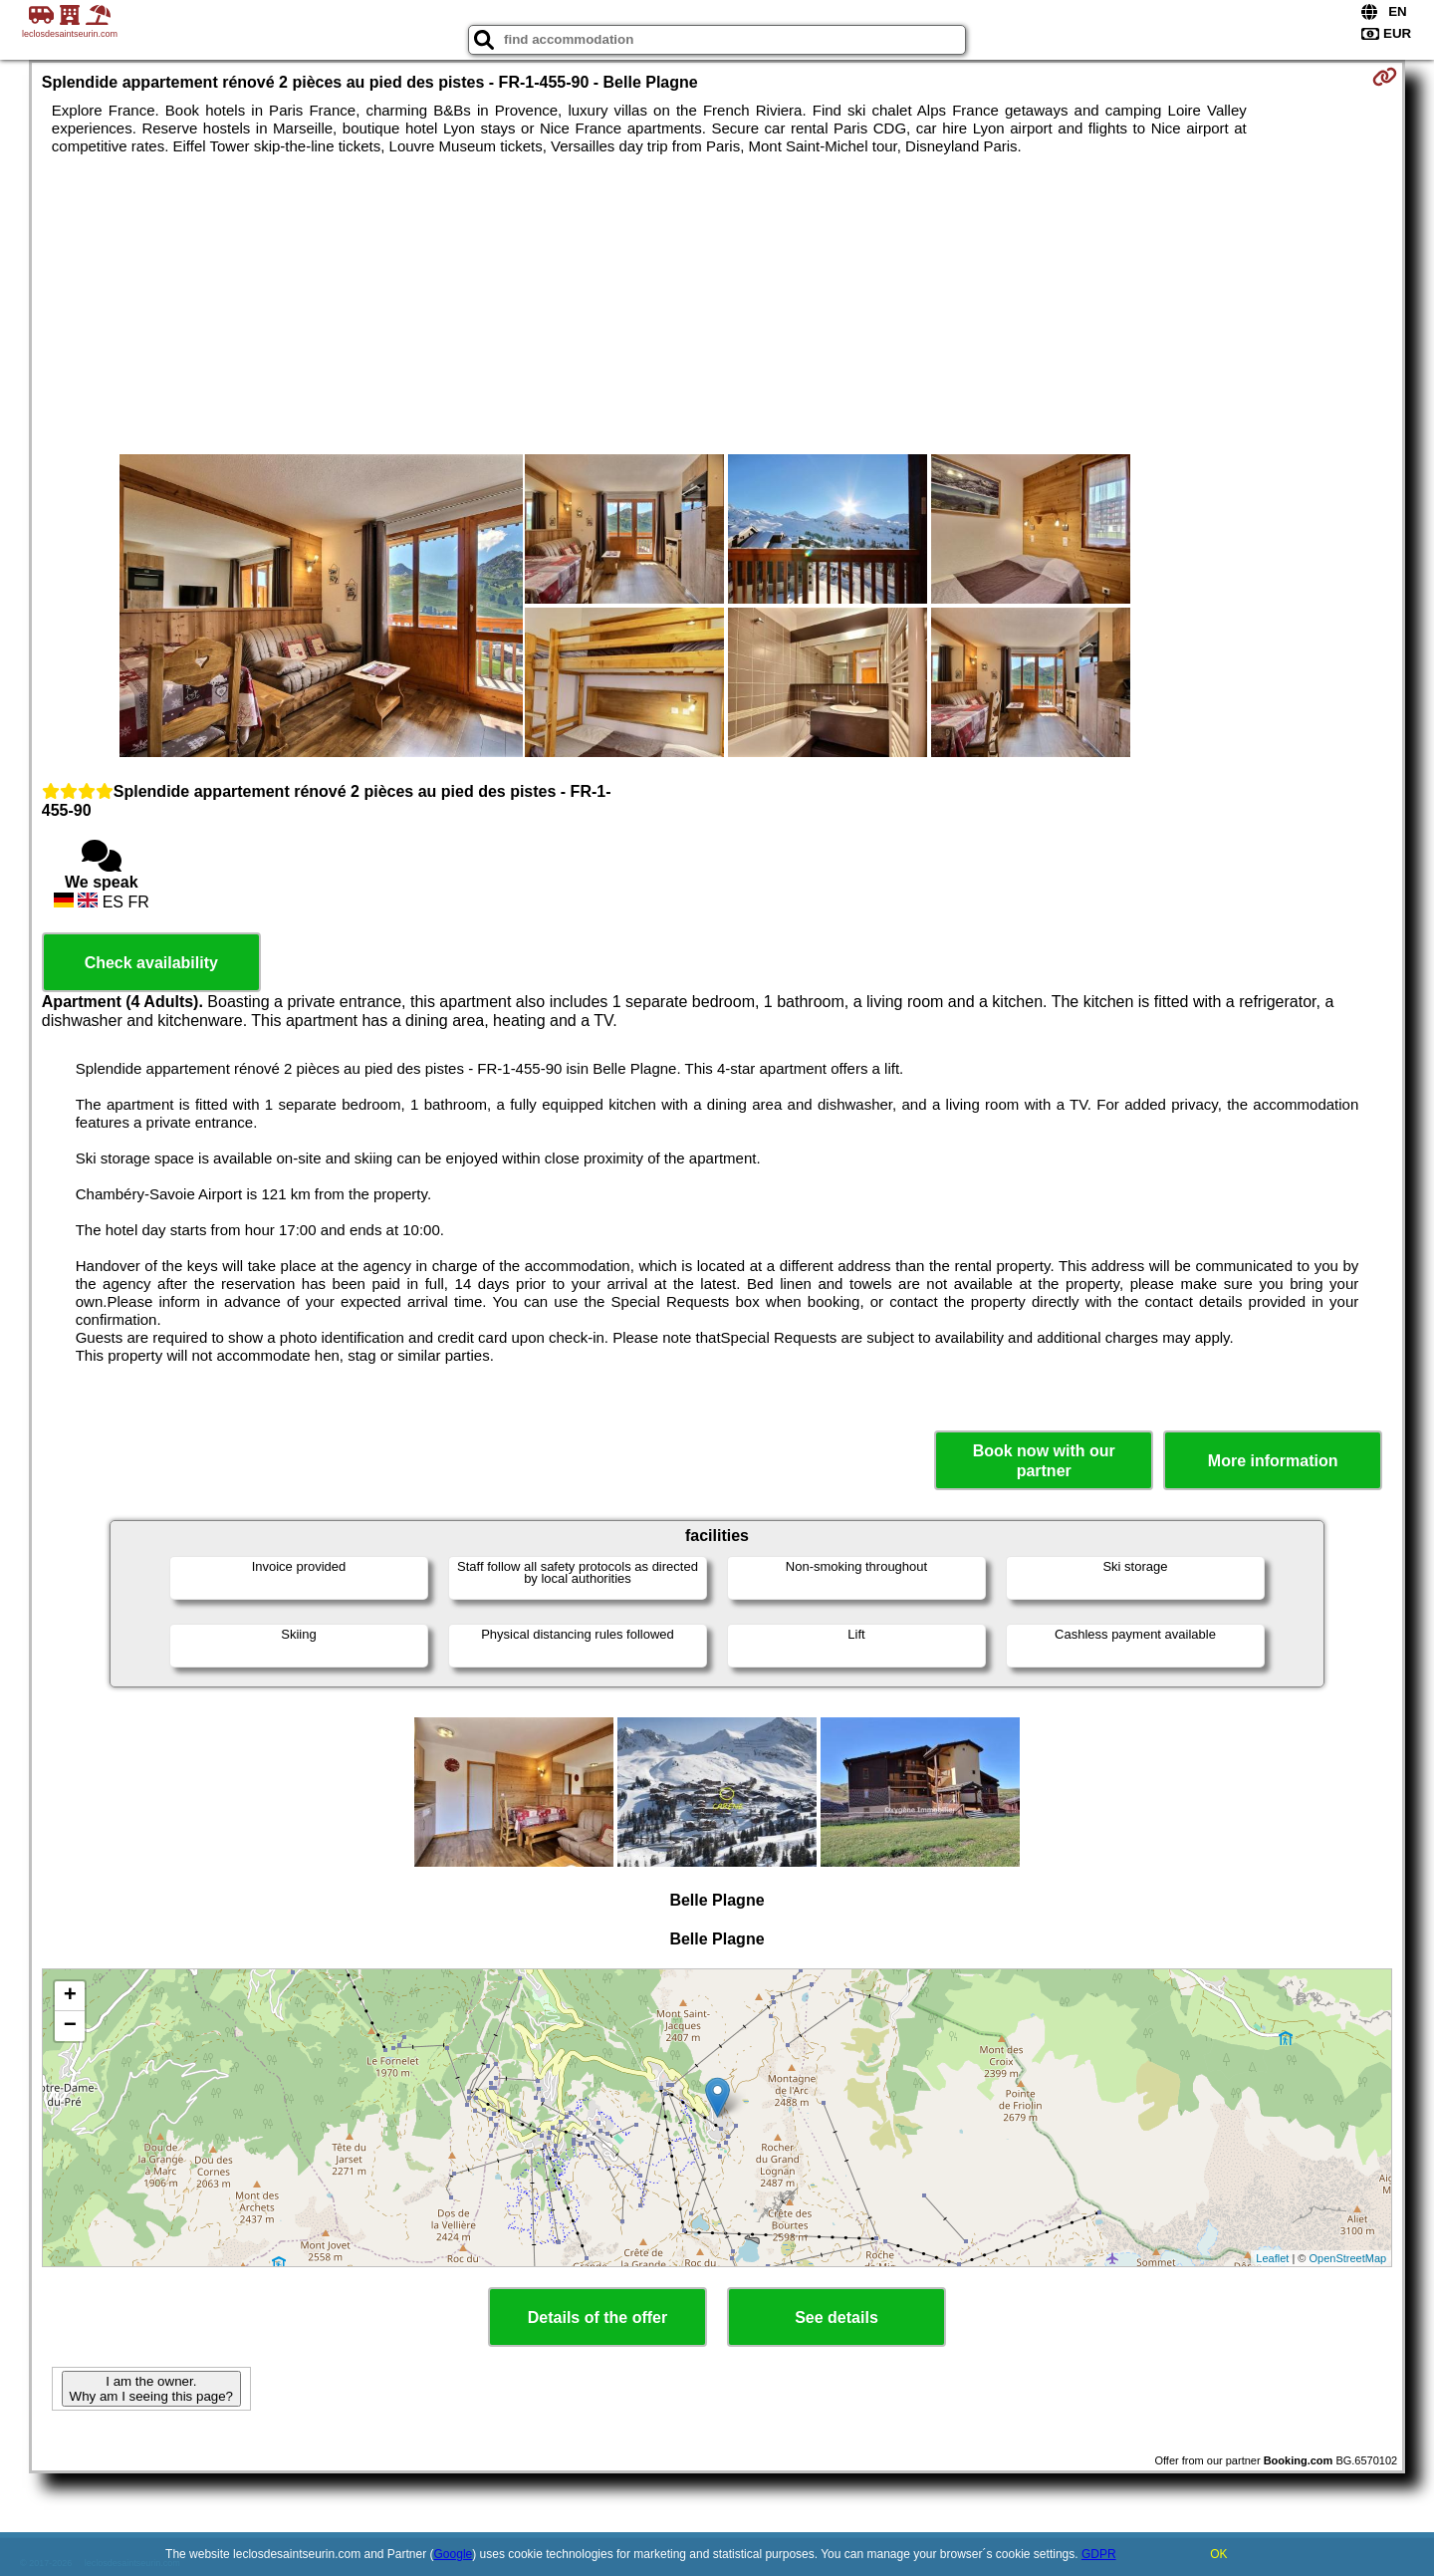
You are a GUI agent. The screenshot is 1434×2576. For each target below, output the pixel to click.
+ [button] (70, 1996)
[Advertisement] (717, 304)
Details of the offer (597, 2317)
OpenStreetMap (1348, 2258)
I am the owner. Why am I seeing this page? (151, 2389)
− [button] (70, 2026)
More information (1273, 1460)
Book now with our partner (1044, 1460)
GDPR (1098, 2554)
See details (836, 2317)
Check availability (151, 962)
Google (453, 2554)
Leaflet (1272, 2258)
